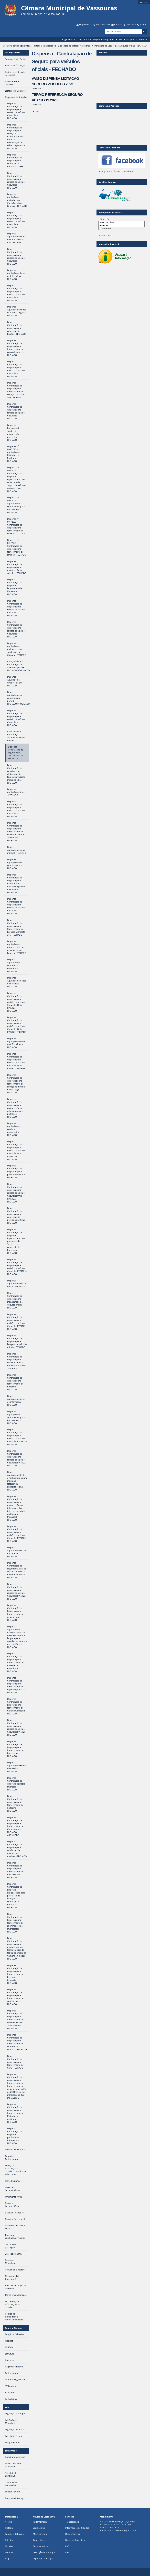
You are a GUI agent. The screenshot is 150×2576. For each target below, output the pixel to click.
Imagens (130, 39)
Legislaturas (39, 2527)
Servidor (143, 39)
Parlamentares (40, 2521)
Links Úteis (11, 2450)
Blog (7, 2558)
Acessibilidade (103, 24)
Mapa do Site (85, 24)
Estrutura (9, 2539)
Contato (118, 24)
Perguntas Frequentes (103, 39)
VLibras (143, 24)
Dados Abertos (72, 2533)
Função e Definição (14, 2533)
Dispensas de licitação (69, 45)
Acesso (8, 2521)
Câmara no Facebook (109, 147)
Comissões (38, 2539)
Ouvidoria (84, 39)
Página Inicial (68, 39)
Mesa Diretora (40, 2533)
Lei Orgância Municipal (44, 2552)
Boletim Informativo (75, 2539)
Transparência (12, 52)
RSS (120, 39)
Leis (7, 2407)
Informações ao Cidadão (77, 2527)
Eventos (9, 2552)
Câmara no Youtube (108, 105)
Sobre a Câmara (13, 2327)
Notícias (9, 2546)
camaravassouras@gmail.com (121, 2530)
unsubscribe (104, 235)
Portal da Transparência (44, 45)
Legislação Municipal (43, 2558)
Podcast (102, 52)
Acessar (144, 1)
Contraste (131, 24)
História (9, 2527)
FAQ (67, 2546)
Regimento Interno (42, 2546)
